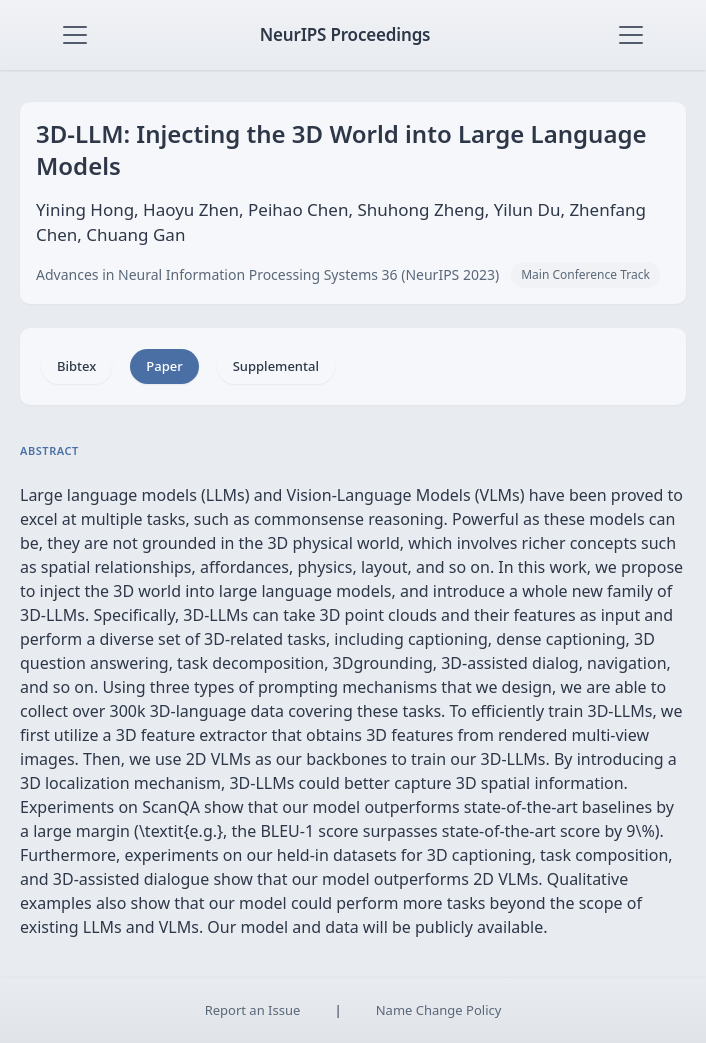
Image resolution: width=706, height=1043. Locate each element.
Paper (164, 366)
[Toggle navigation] (75, 35)
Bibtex (76, 366)
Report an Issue (253, 1010)
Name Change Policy (439, 1010)
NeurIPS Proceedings (345, 34)
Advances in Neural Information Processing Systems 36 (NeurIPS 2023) (267, 274)
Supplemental (276, 366)
